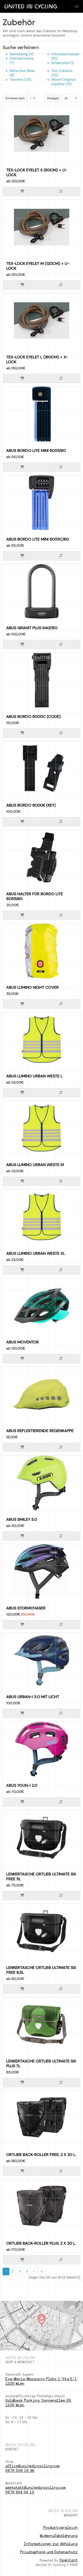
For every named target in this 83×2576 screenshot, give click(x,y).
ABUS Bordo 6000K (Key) (31, 805)
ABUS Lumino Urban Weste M (35, 1164)
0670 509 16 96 (20, 2471)
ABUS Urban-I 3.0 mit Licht (32, 1696)
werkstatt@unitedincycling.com (35, 2488)
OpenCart (68, 2560)
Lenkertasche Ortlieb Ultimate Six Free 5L (41, 1876)
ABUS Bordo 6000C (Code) (33, 716)
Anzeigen (53, 98)
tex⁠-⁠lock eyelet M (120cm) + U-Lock (37, 266)
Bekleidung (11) (21, 54)
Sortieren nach (15, 98)
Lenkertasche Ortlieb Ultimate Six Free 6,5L (41, 1970)
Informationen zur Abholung (51, 2544)
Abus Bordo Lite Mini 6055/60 (36, 450)
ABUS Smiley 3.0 (21, 1519)
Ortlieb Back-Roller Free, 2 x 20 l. (41, 2154)
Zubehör (19, 22)
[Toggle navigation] (76, 6)
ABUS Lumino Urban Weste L (34, 1076)
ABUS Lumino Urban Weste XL (35, 1253)
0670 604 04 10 (19, 2492)
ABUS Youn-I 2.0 (21, 1785)
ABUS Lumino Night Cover (32, 987)
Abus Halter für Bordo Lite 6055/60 (34, 896)
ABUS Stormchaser (25, 1608)
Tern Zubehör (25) (62, 72)
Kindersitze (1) (62, 63)
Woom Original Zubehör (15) (63, 81)
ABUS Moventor (22, 1342)
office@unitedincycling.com (32, 2466)
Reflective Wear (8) (22, 72)
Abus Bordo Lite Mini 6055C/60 (37, 539)
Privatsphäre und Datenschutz (49, 2552)
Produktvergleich (60, 2528)
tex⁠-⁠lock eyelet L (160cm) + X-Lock (37, 359)
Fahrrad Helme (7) (22, 60)
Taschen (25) (20, 79)
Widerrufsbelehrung (59, 2536)
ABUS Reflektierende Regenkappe (39, 1430)
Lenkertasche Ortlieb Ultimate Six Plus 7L (41, 2064)
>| (41, 2271)
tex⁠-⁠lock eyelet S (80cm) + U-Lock (36, 172)
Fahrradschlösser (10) (65, 56)
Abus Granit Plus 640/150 (31, 628)
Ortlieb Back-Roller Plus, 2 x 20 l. (41, 2243)
